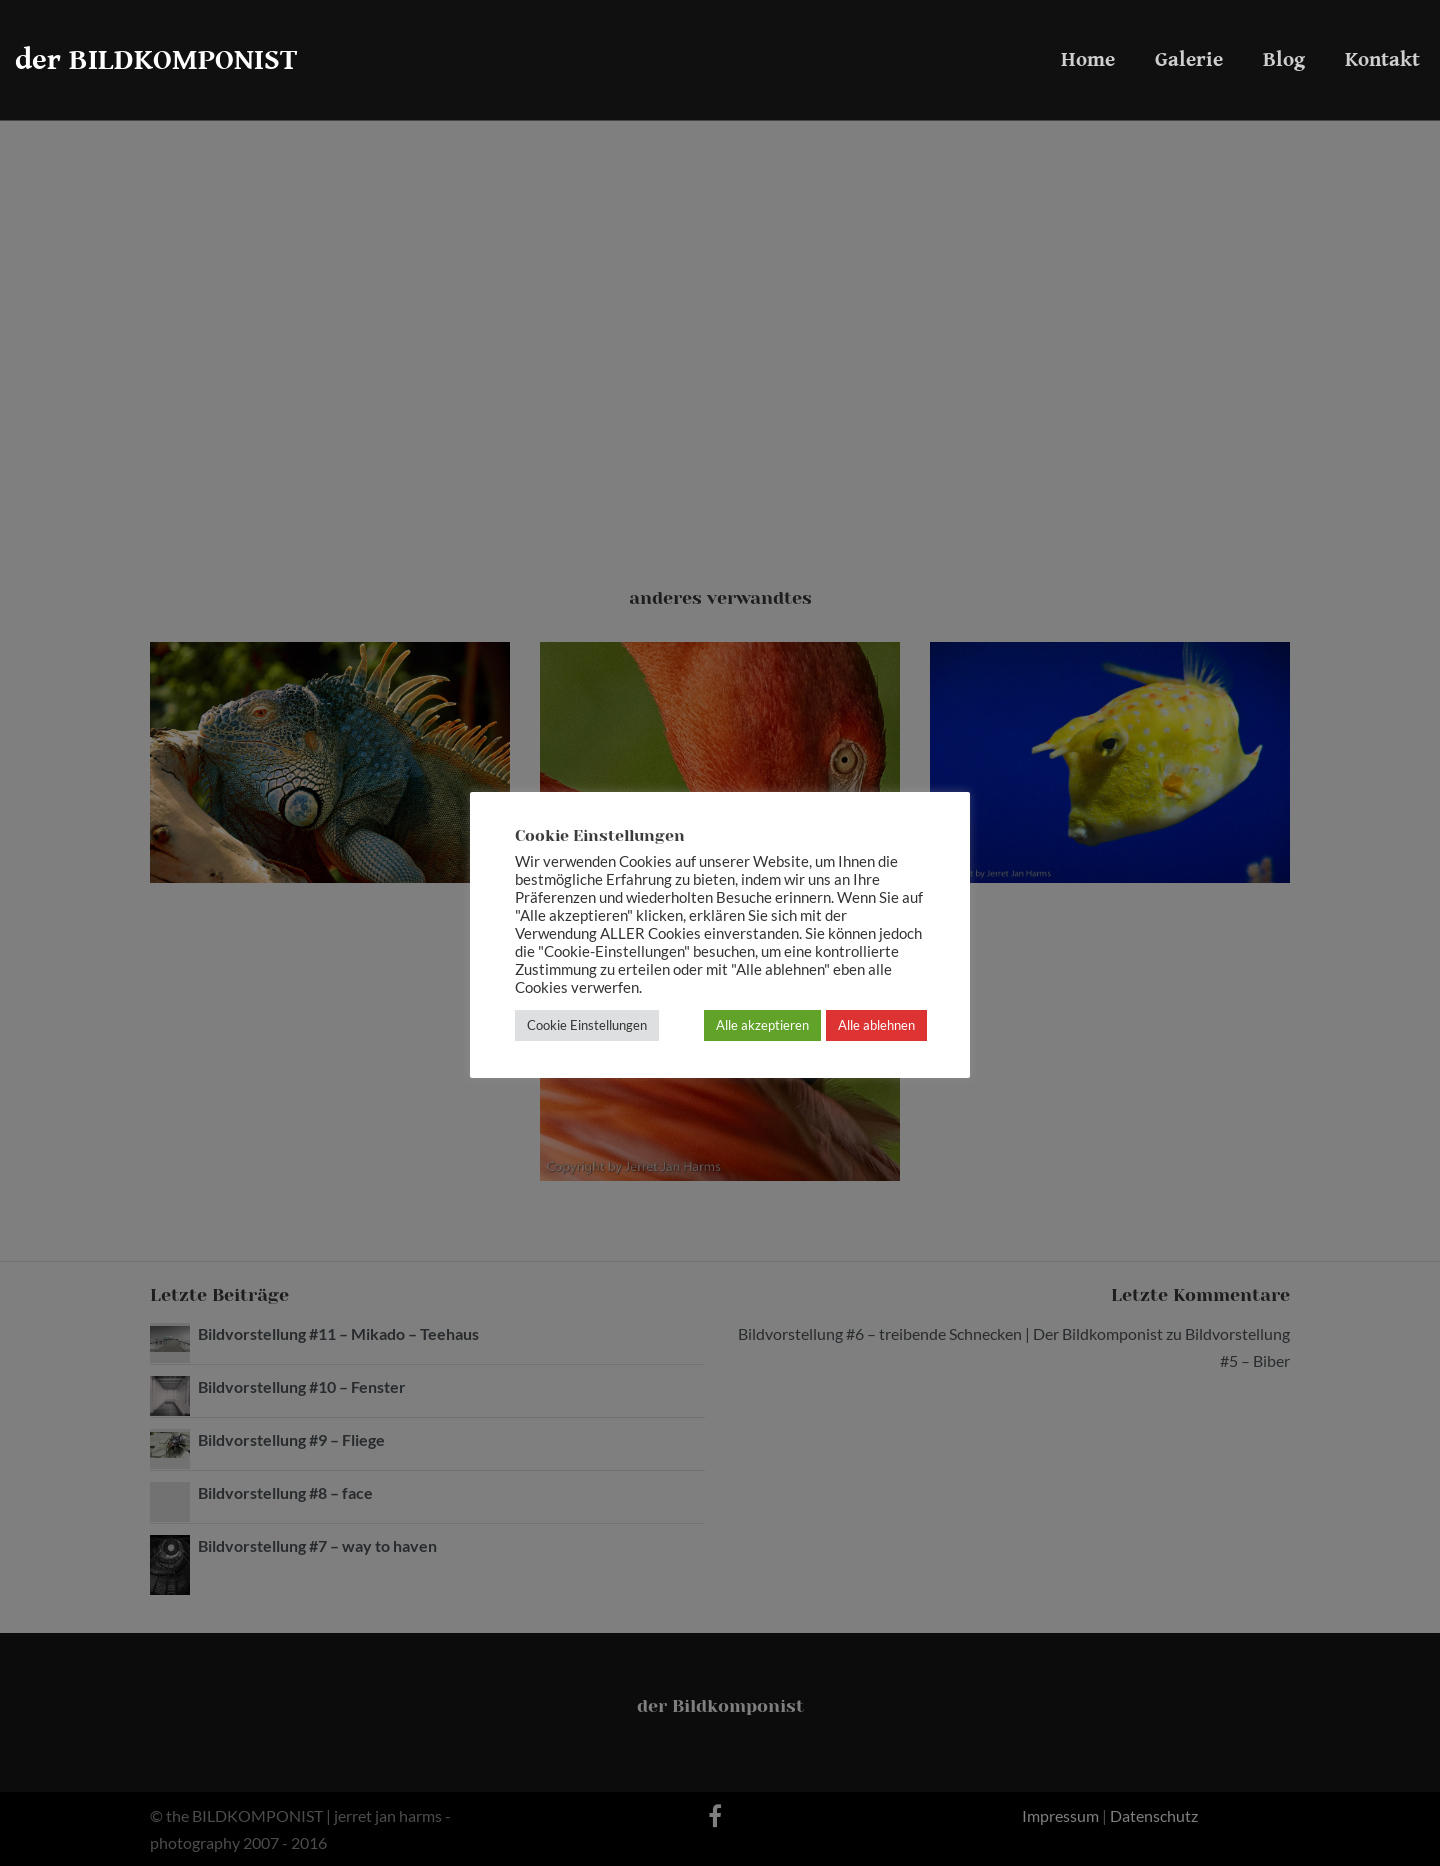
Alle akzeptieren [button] (762, 1025)
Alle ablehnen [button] (876, 1025)
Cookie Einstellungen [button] (587, 1025)
